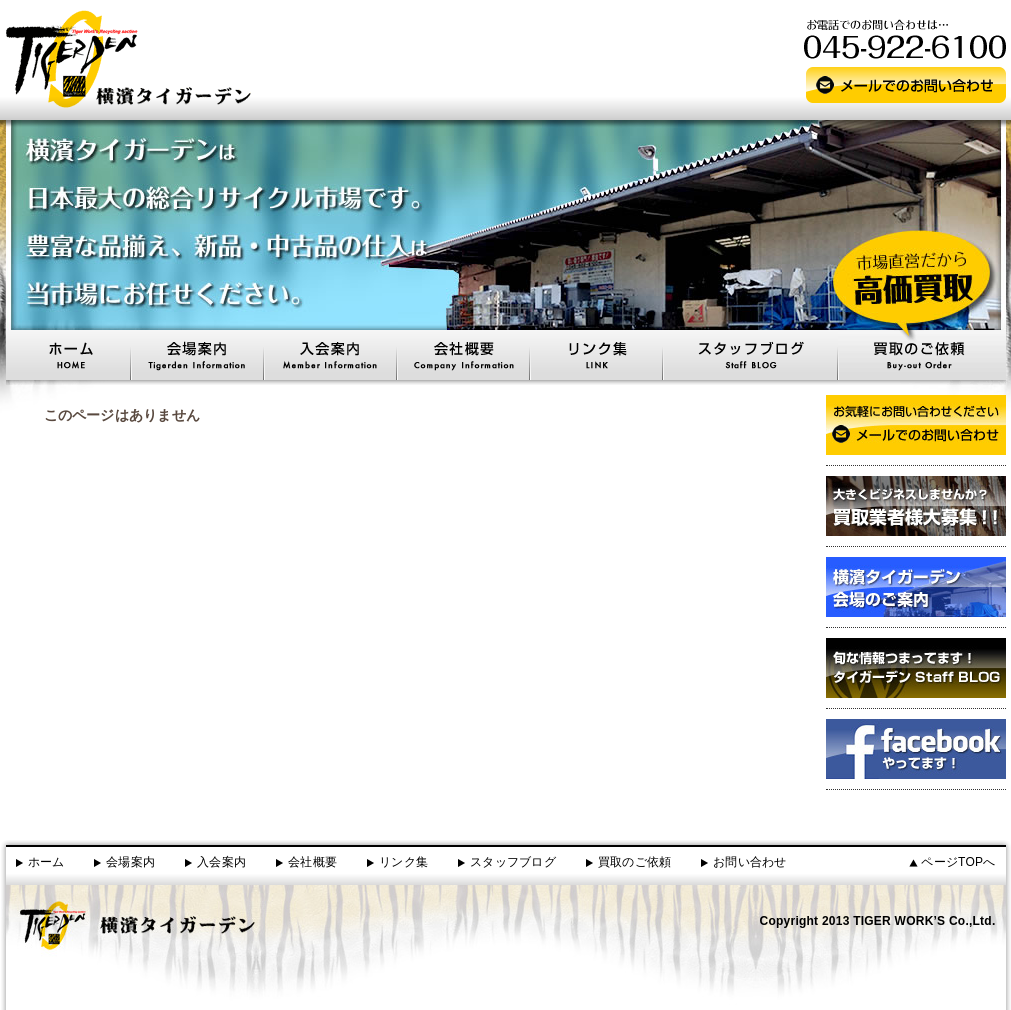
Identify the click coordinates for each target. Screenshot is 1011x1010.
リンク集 (403, 862)
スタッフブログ (513, 862)
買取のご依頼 (634, 862)
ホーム (46, 862)
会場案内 (130, 862)
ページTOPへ (958, 862)
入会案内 (221, 862)
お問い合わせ (749, 862)
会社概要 (312, 862)
